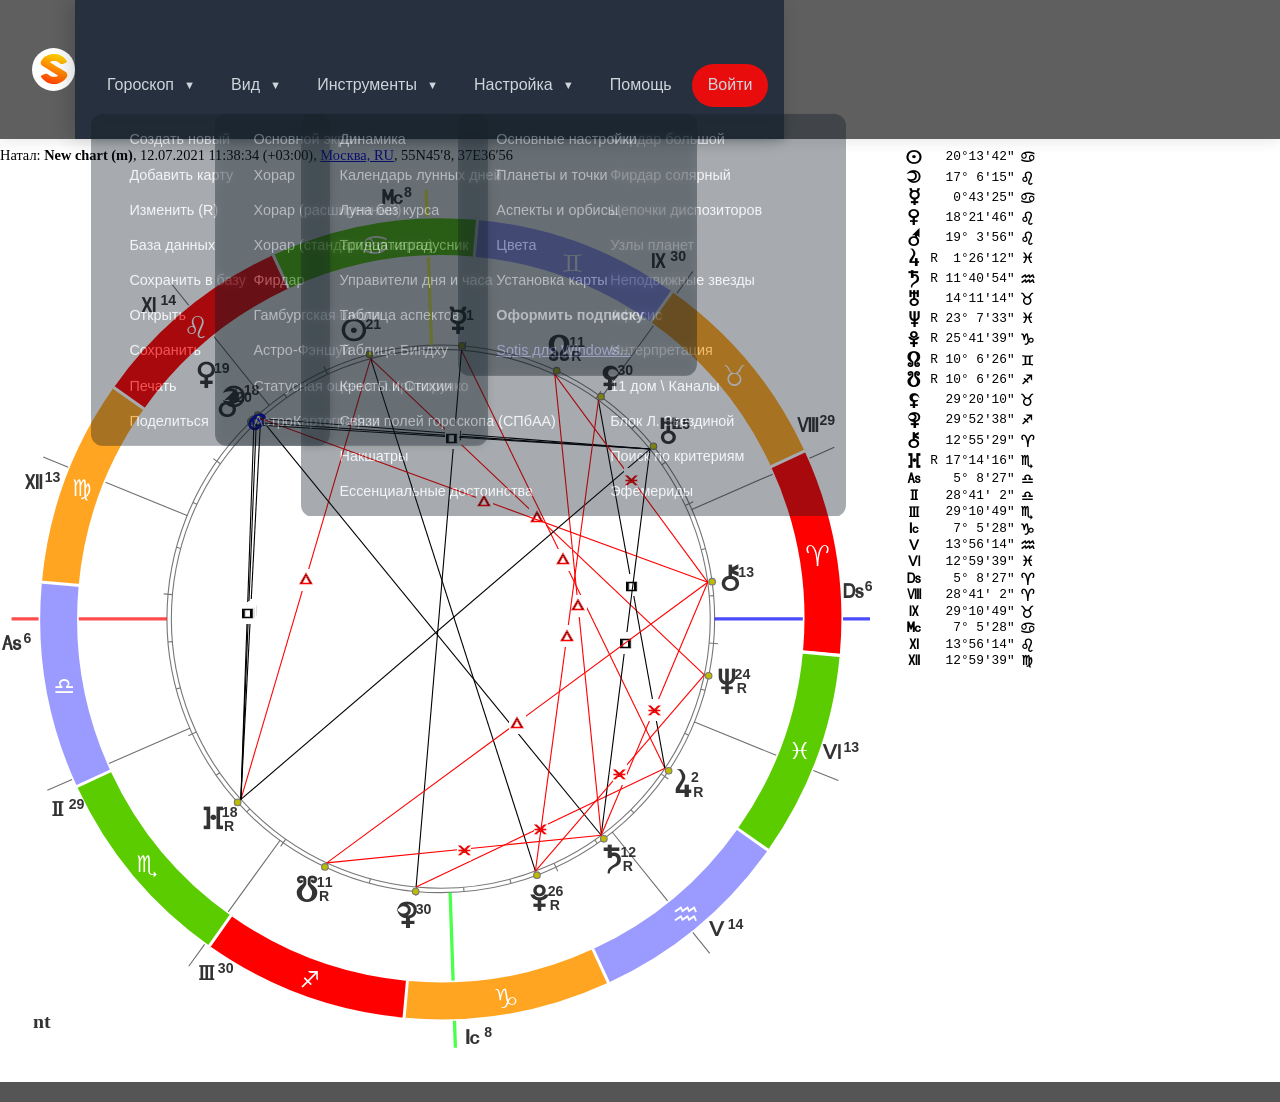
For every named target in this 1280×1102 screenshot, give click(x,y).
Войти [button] (774, 24)
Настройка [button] (549, 24)
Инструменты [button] (399, 24)
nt (42, 932)
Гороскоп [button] (164, 24)
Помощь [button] (681, 24)
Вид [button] (273, 24)
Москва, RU (357, 66)
